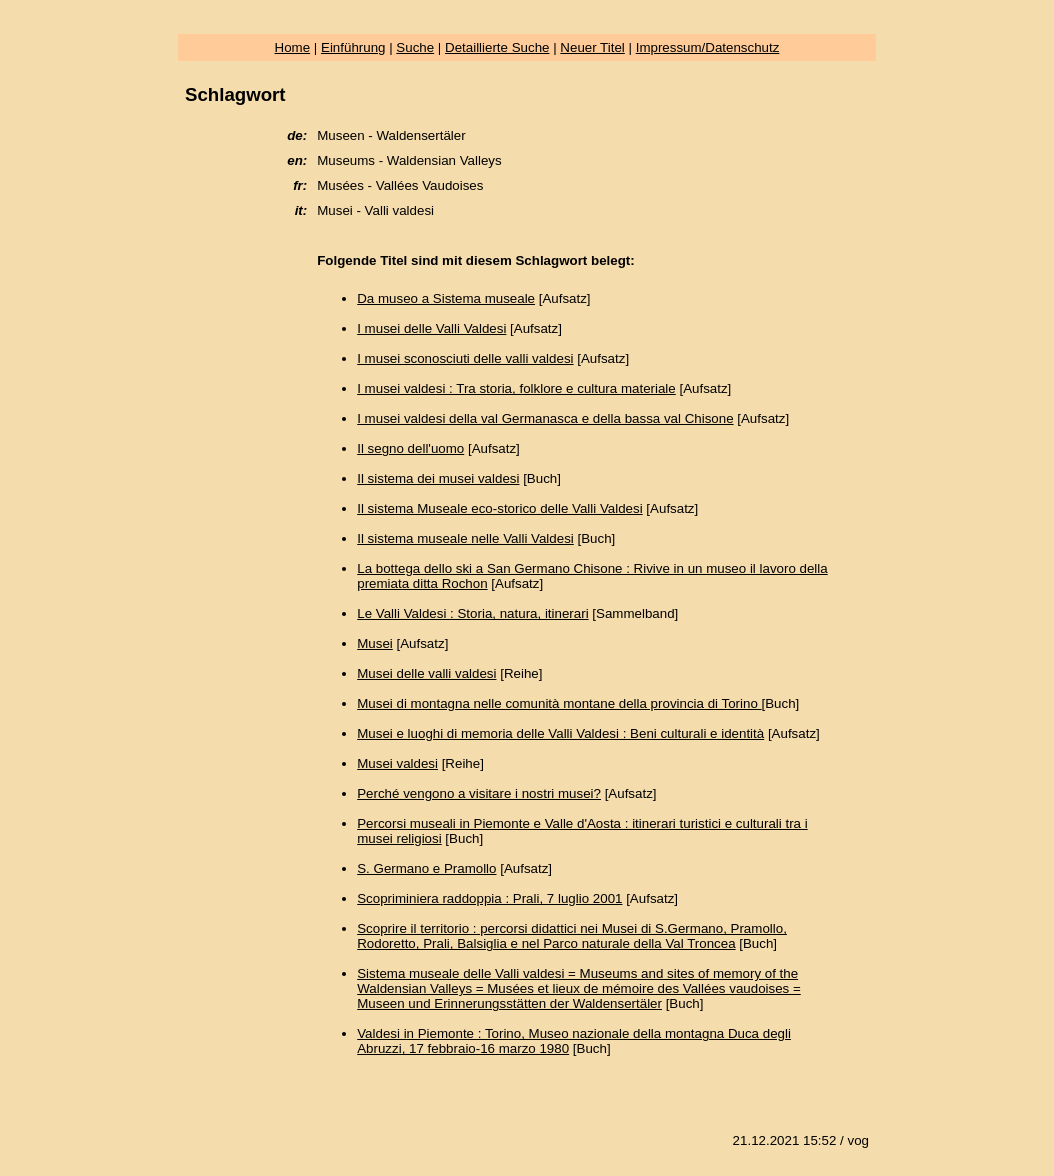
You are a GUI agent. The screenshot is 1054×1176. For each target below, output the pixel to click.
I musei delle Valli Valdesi (431, 328)
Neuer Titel (592, 47)
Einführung (353, 47)
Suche (415, 47)
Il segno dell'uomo (410, 448)
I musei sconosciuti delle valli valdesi (465, 358)
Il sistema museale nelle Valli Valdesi (465, 538)
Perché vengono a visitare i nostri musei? (479, 793)
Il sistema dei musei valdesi (438, 478)
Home (293, 47)
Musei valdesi (397, 763)
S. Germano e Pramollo (426, 868)
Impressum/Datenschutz (708, 47)
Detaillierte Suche (497, 47)
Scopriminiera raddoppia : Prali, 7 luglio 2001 (489, 898)
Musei (375, 643)
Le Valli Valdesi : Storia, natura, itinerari (472, 613)
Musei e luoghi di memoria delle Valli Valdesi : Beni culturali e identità (560, 733)
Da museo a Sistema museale (446, 298)
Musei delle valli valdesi (426, 673)
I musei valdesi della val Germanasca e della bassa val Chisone (545, 418)
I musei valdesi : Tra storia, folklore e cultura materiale (516, 388)
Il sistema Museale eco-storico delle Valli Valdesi (499, 508)
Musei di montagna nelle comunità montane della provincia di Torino (559, 703)
